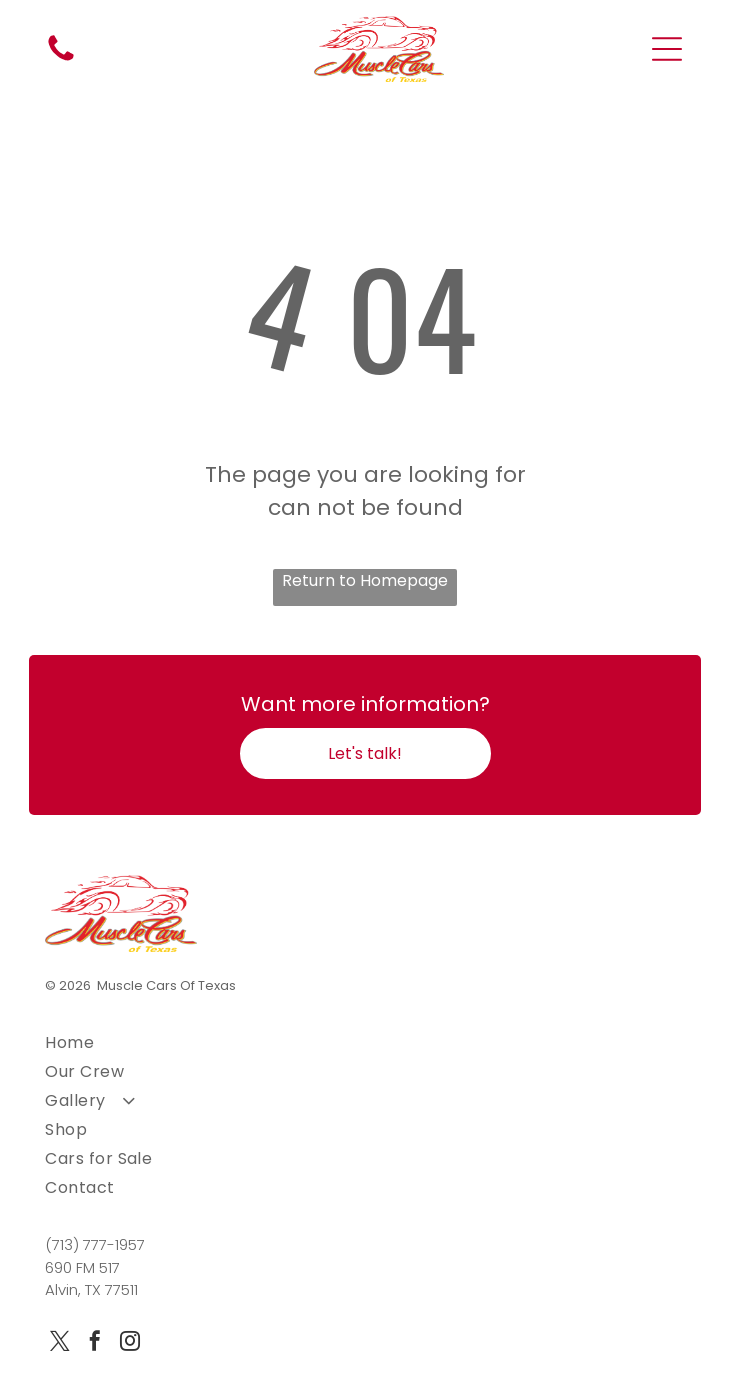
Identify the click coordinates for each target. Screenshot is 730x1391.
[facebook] (95, 1343)
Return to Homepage (365, 580)
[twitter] (60, 1343)
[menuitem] (365, 1042)
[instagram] (130, 1343)
